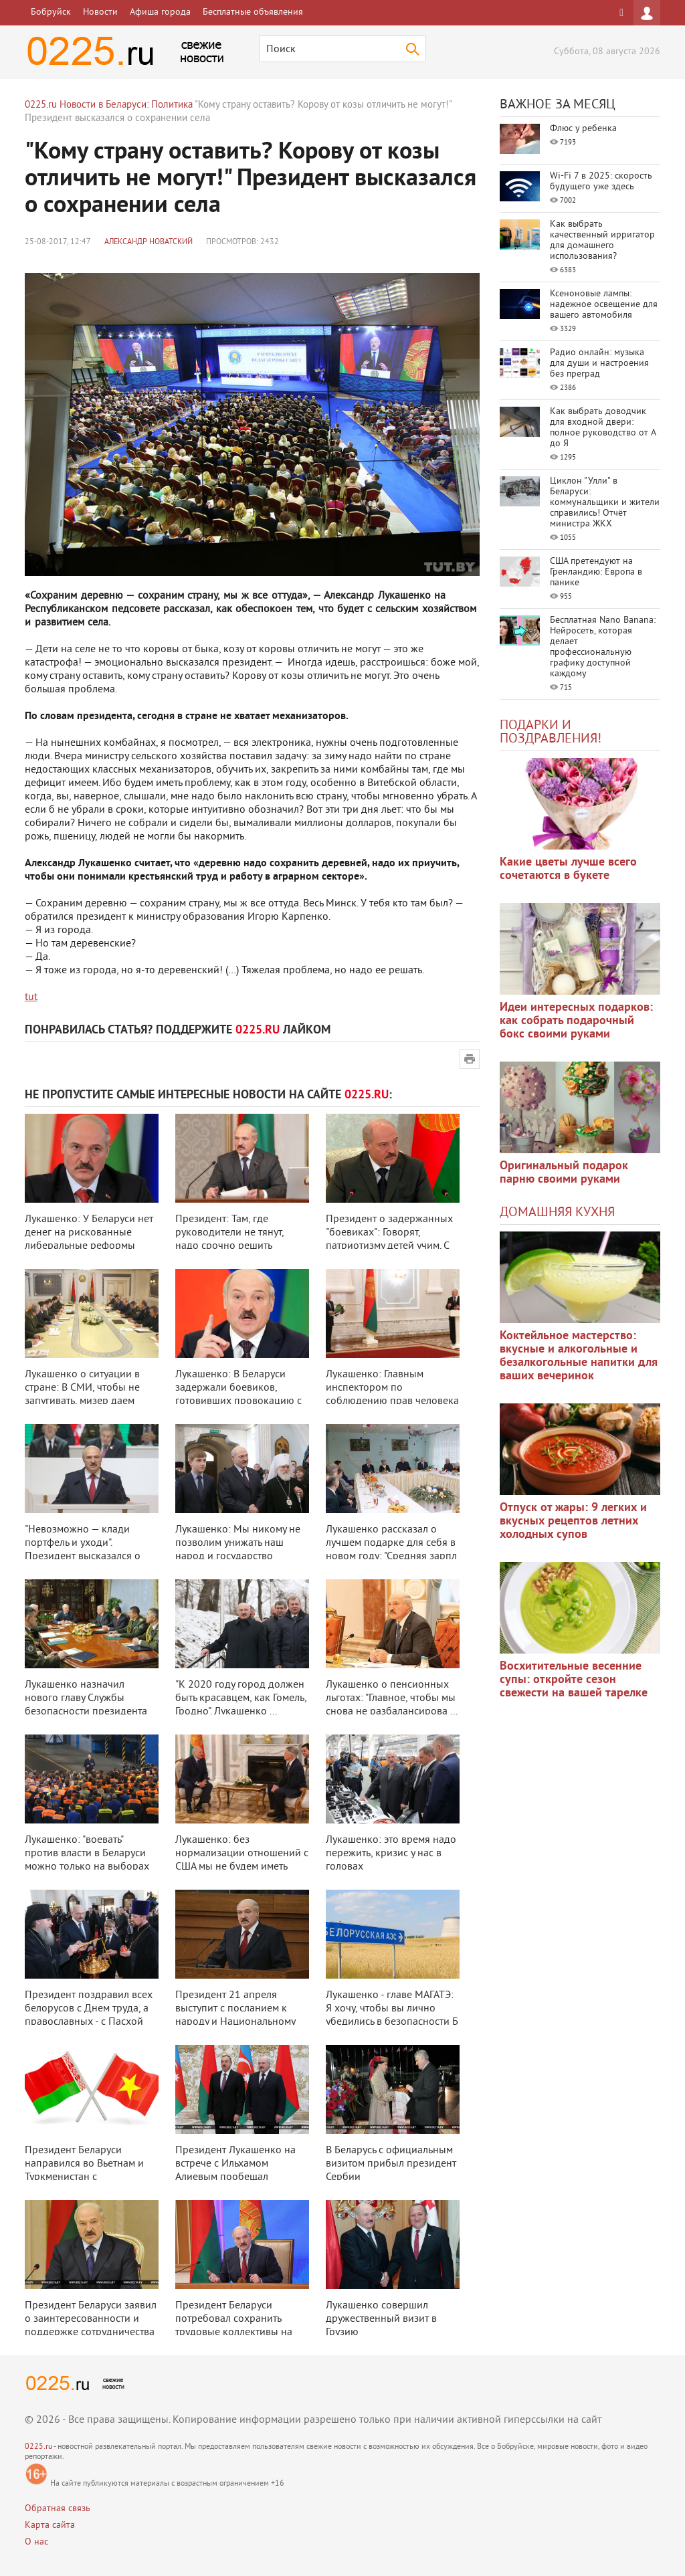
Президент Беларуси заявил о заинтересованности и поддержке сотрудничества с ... (91, 2326)
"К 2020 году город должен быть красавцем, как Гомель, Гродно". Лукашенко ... (240, 1698)
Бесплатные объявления (253, 12)
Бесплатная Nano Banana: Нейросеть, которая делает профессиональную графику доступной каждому (603, 647)
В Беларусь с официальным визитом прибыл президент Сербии (391, 2164)
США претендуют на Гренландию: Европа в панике (596, 572)
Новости (100, 12)
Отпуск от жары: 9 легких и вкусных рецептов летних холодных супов (573, 1521)
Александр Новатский (148, 242)
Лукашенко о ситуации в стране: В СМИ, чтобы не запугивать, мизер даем (82, 1388)
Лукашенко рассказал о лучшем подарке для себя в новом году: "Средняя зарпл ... (391, 1550)
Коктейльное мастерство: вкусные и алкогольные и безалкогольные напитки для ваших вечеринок (579, 1356)
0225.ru (38, 2447)
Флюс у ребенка (583, 128)
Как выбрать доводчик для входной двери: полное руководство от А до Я (603, 428)
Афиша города (160, 12)
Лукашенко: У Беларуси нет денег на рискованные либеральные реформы (89, 1233)
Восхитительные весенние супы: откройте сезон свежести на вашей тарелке (574, 1680)
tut (31, 997)
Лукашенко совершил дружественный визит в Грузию (381, 2319)
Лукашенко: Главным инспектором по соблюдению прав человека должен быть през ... (392, 1394)
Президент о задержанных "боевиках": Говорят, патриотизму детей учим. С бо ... (389, 1239)
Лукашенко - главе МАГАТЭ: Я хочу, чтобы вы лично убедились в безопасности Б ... (392, 2015)
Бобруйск (51, 12)
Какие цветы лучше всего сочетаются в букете (568, 869)
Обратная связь (57, 2508)
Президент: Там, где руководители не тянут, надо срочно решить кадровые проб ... (229, 1239)
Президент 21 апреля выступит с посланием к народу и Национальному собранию (235, 2015)
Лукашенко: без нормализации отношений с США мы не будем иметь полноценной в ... (241, 1860)
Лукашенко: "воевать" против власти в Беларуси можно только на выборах (87, 1854)
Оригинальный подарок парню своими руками (564, 1173)
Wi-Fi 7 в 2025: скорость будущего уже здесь (601, 182)
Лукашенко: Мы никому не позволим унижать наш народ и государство (237, 1543)
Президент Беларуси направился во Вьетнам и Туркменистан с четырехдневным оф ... (84, 2170)
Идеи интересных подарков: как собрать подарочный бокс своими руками (576, 1021)
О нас (36, 2542)
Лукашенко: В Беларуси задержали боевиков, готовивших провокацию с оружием (238, 1394)
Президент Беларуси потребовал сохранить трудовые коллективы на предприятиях (233, 2326)
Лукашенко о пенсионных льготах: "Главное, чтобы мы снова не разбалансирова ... (392, 1698)
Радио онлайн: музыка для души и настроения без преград (599, 363)
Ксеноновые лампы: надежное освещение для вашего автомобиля (604, 304)
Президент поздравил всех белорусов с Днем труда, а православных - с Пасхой (89, 2009)
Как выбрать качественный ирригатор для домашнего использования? (602, 240)
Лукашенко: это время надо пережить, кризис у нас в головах (391, 1854)
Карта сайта (50, 2525)
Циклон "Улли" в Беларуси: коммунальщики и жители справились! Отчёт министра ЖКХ (605, 503)
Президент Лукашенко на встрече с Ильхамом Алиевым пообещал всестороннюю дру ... (235, 2170)
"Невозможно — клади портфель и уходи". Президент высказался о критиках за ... (82, 1550)
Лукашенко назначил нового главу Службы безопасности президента (86, 1698)
